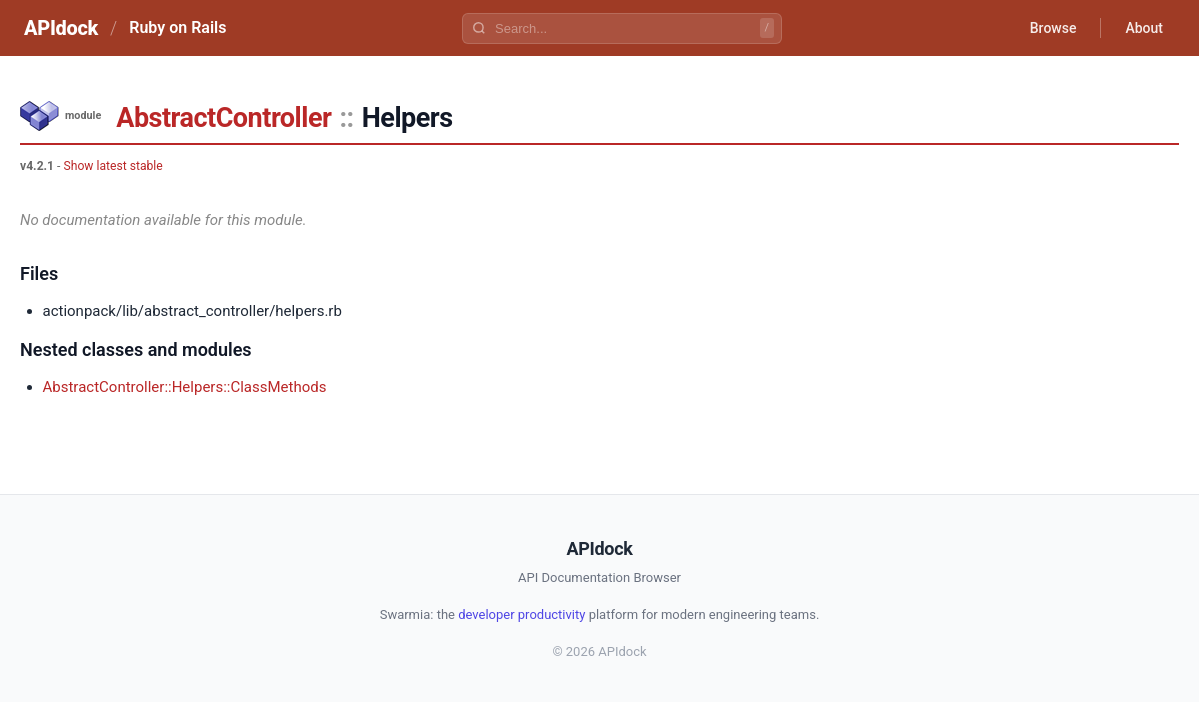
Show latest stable (112, 166)
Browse (1053, 28)
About (1144, 28)
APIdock (61, 28)
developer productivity (521, 614)
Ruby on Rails (177, 27)
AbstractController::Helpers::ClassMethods (185, 387)
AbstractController (223, 118)
